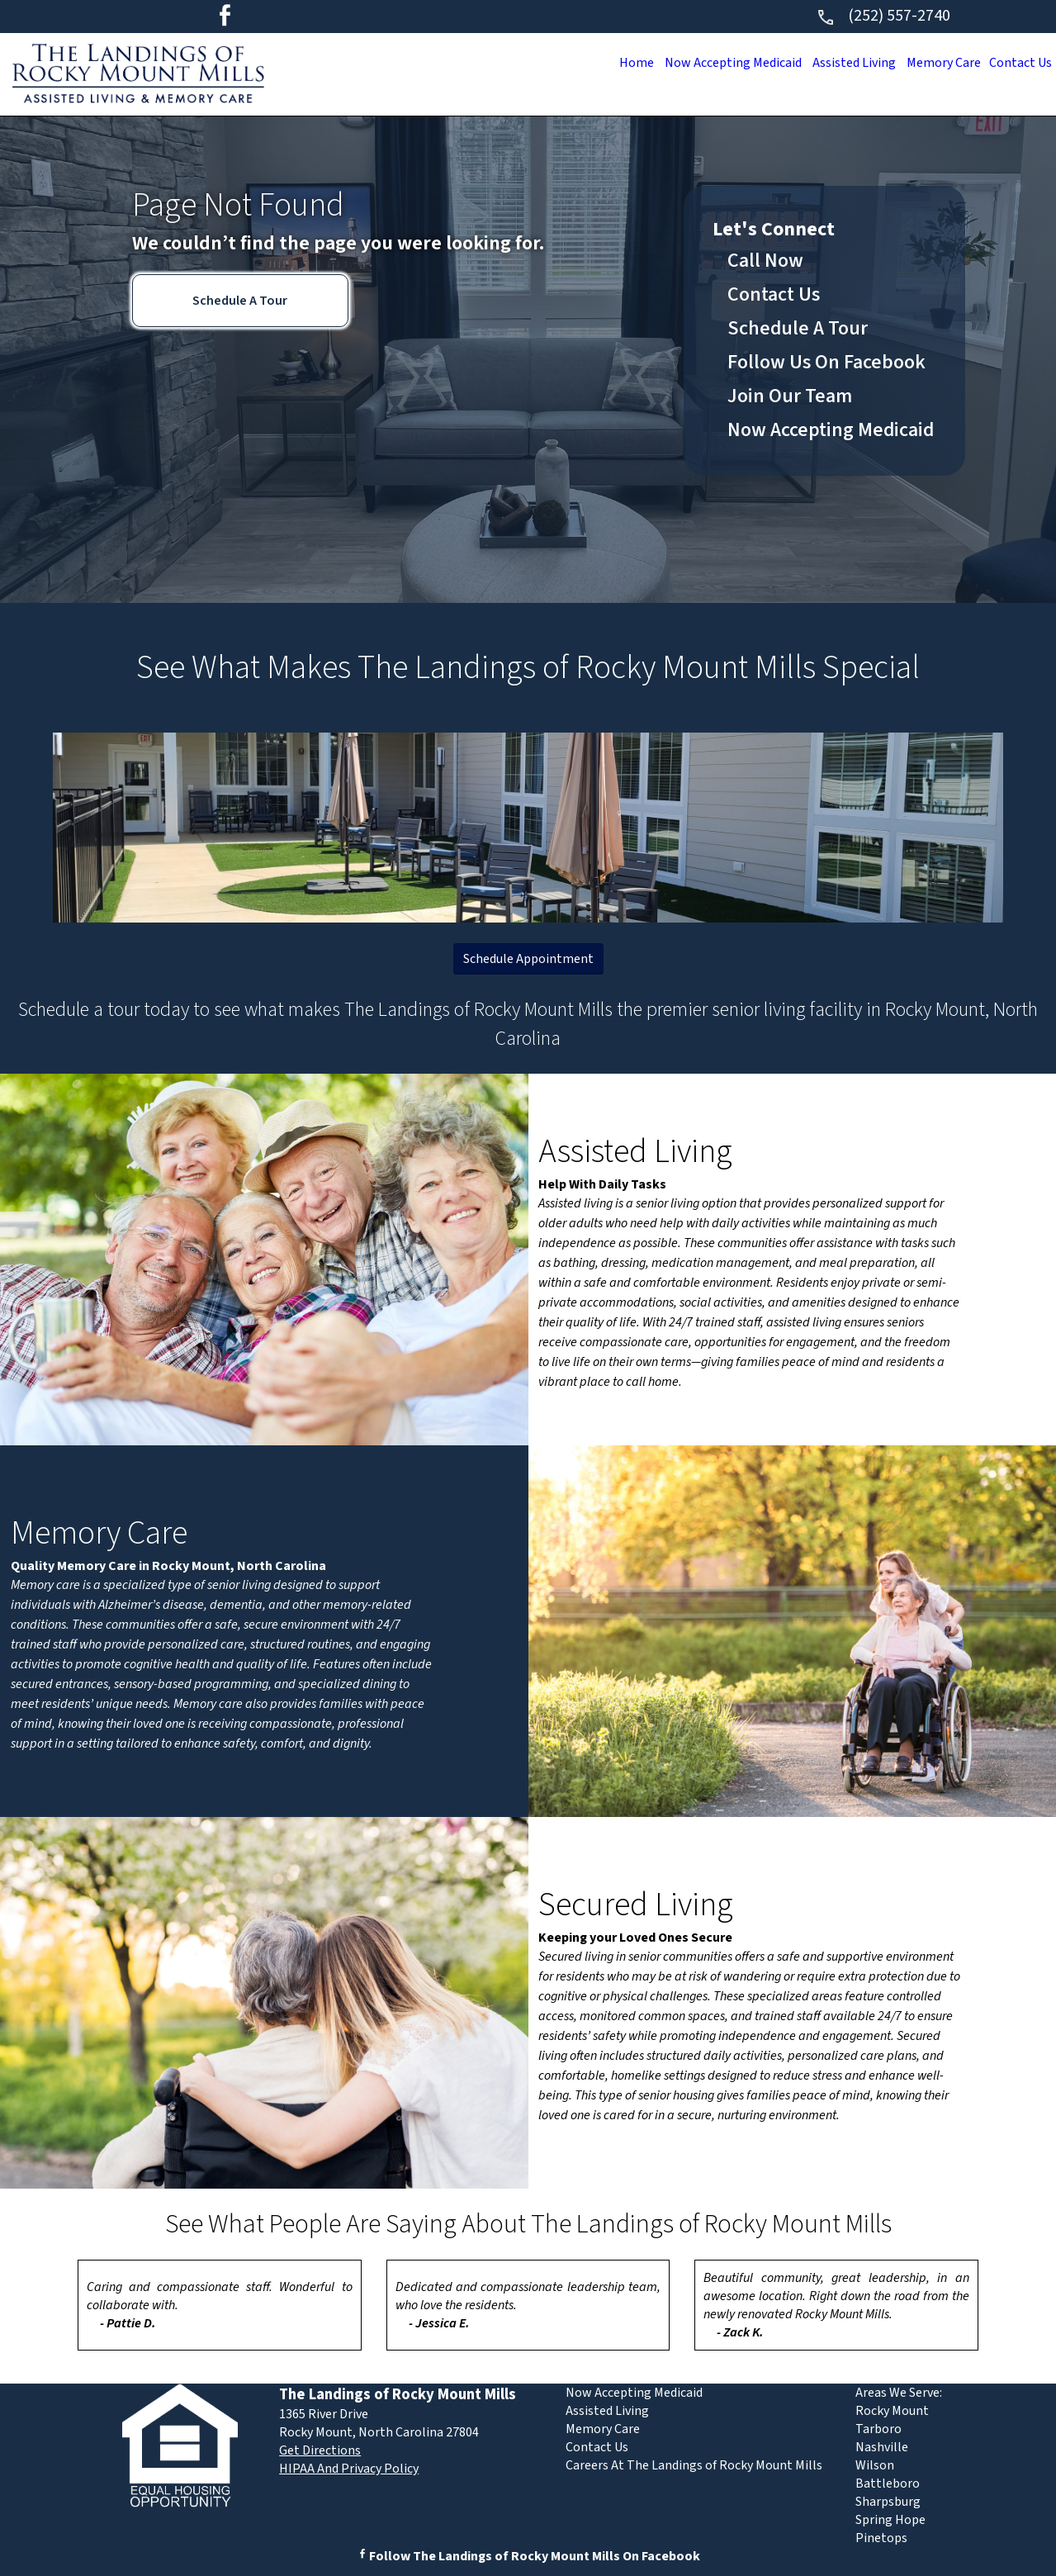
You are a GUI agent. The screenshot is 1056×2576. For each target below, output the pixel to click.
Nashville (881, 2447)
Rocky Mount (892, 2411)
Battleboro (887, 2483)
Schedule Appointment (528, 959)
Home (607, 63)
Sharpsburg (888, 2502)
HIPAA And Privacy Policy (349, 2469)
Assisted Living (839, 63)
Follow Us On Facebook (826, 362)
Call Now (765, 260)
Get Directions (320, 2450)
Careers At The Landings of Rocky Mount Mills (694, 2465)
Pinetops (881, 2538)
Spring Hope (890, 2520)
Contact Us (1017, 63)
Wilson (874, 2465)
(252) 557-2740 (883, 15)
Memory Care (934, 63)
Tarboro (878, 2429)
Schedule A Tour (239, 301)
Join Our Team (789, 396)
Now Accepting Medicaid (710, 63)
